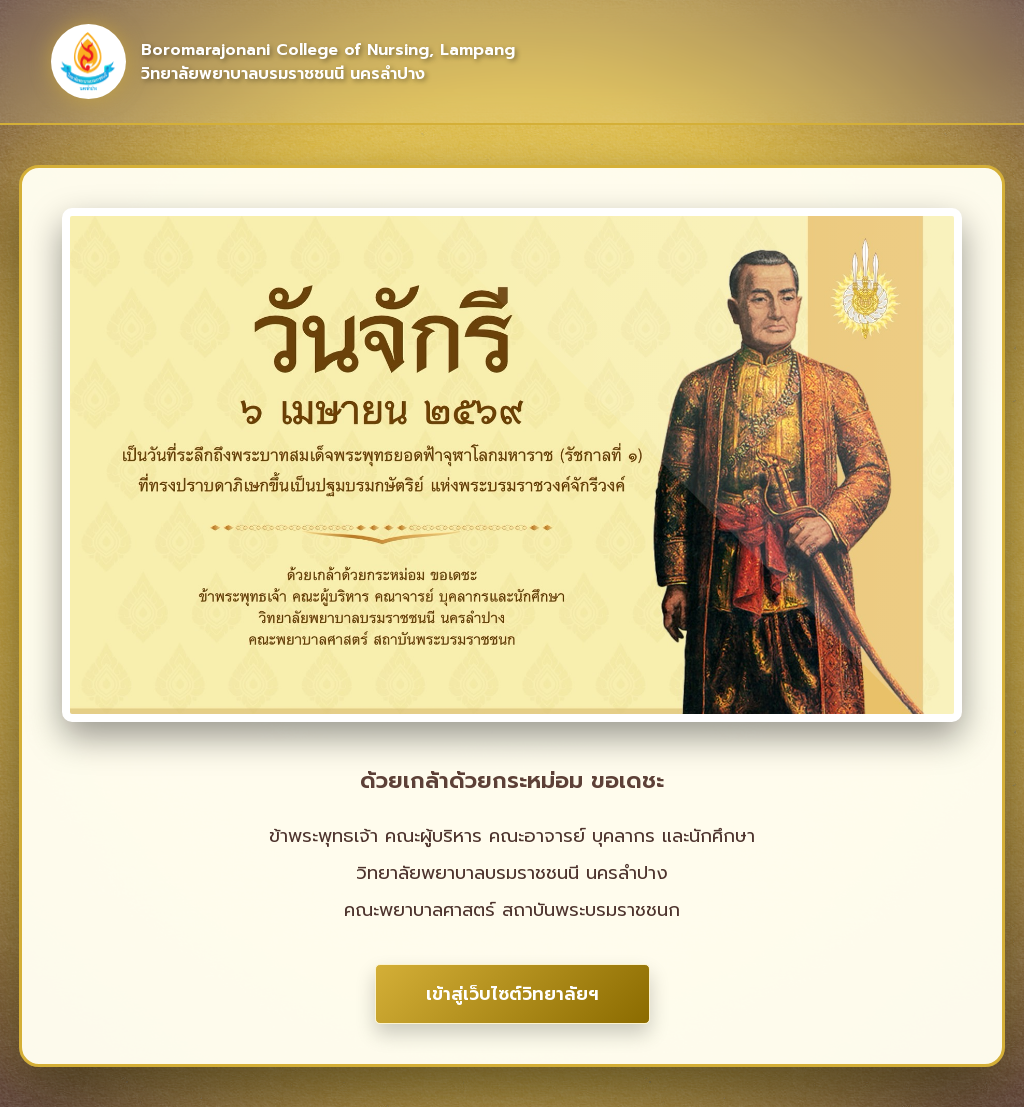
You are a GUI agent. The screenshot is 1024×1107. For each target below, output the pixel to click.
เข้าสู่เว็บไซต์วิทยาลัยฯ (512, 994)
